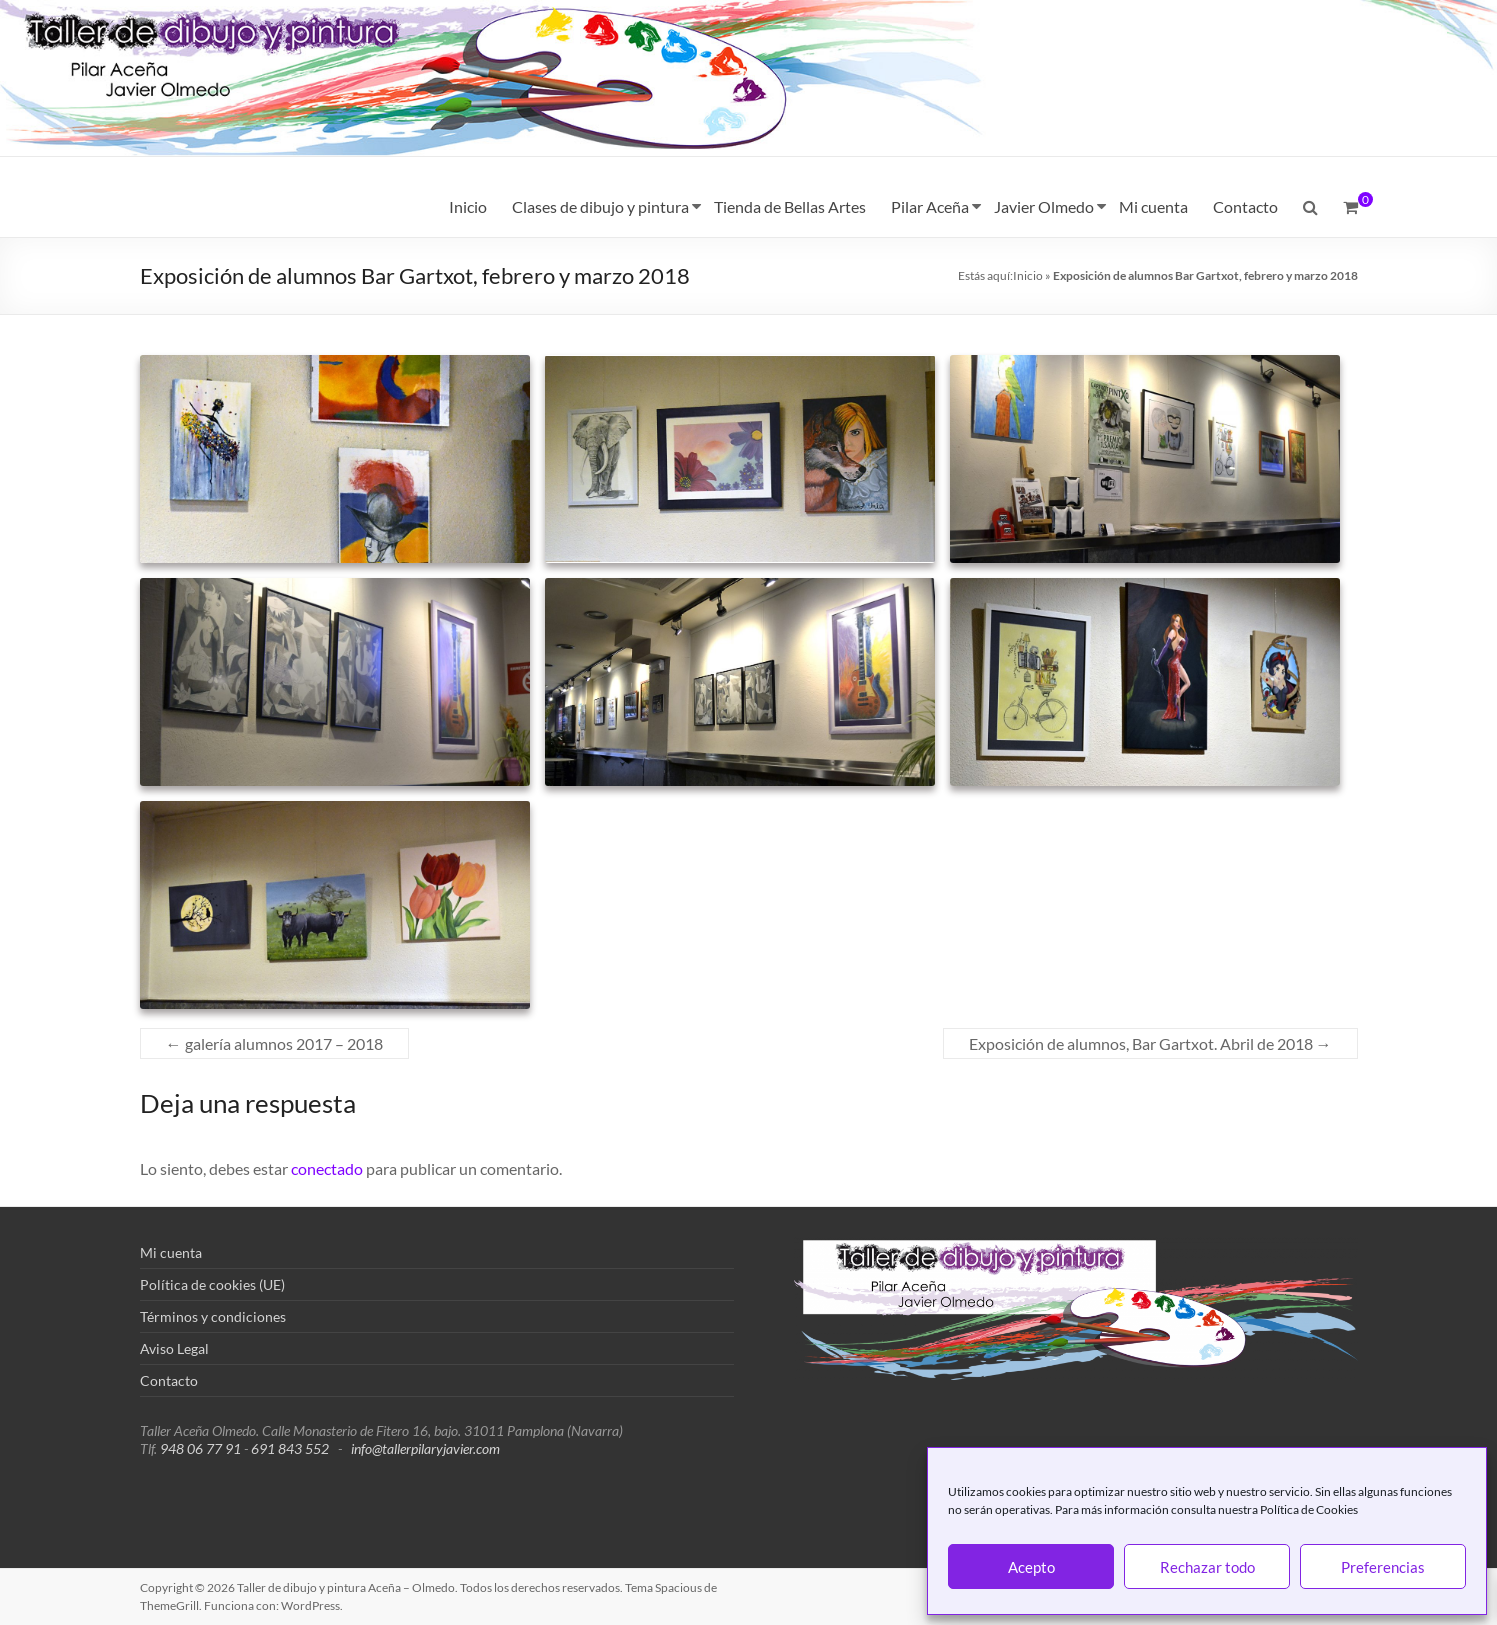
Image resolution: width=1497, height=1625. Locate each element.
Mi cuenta (1153, 206)
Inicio (468, 206)
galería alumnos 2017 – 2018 (274, 1043)
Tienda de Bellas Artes (790, 206)
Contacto (1245, 206)
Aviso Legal (174, 1348)
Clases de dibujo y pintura (600, 206)
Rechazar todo (1207, 1567)
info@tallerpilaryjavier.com (425, 1448)
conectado (327, 1168)
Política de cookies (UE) (212, 1284)
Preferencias (1383, 1567)
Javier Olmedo (1044, 206)
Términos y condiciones (213, 1316)
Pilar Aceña (930, 206)
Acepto (1031, 1567)
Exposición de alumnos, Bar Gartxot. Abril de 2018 (1150, 1043)
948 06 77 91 (200, 1448)
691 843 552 (290, 1448)
